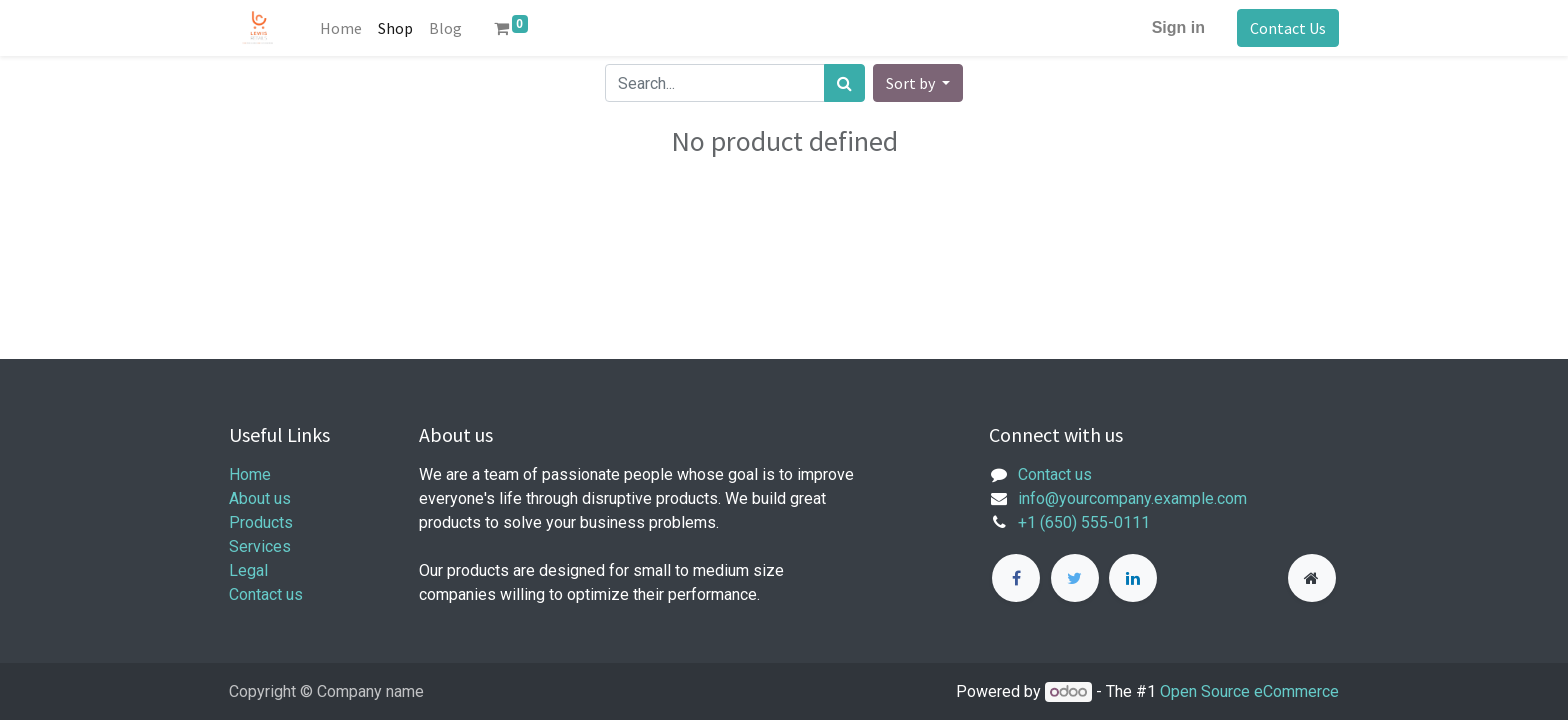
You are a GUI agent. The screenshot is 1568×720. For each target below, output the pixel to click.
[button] (918, 83)
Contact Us (1288, 28)
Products (261, 522)
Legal (248, 570)
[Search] (844, 83)
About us (260, 498)
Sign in (1178, 27)
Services (260, 546)
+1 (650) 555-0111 (1084, 522)
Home (250, 474)
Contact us (266, 594)
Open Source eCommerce (1249, 691)
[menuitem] (341, 28)
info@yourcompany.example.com (1132, 498)
